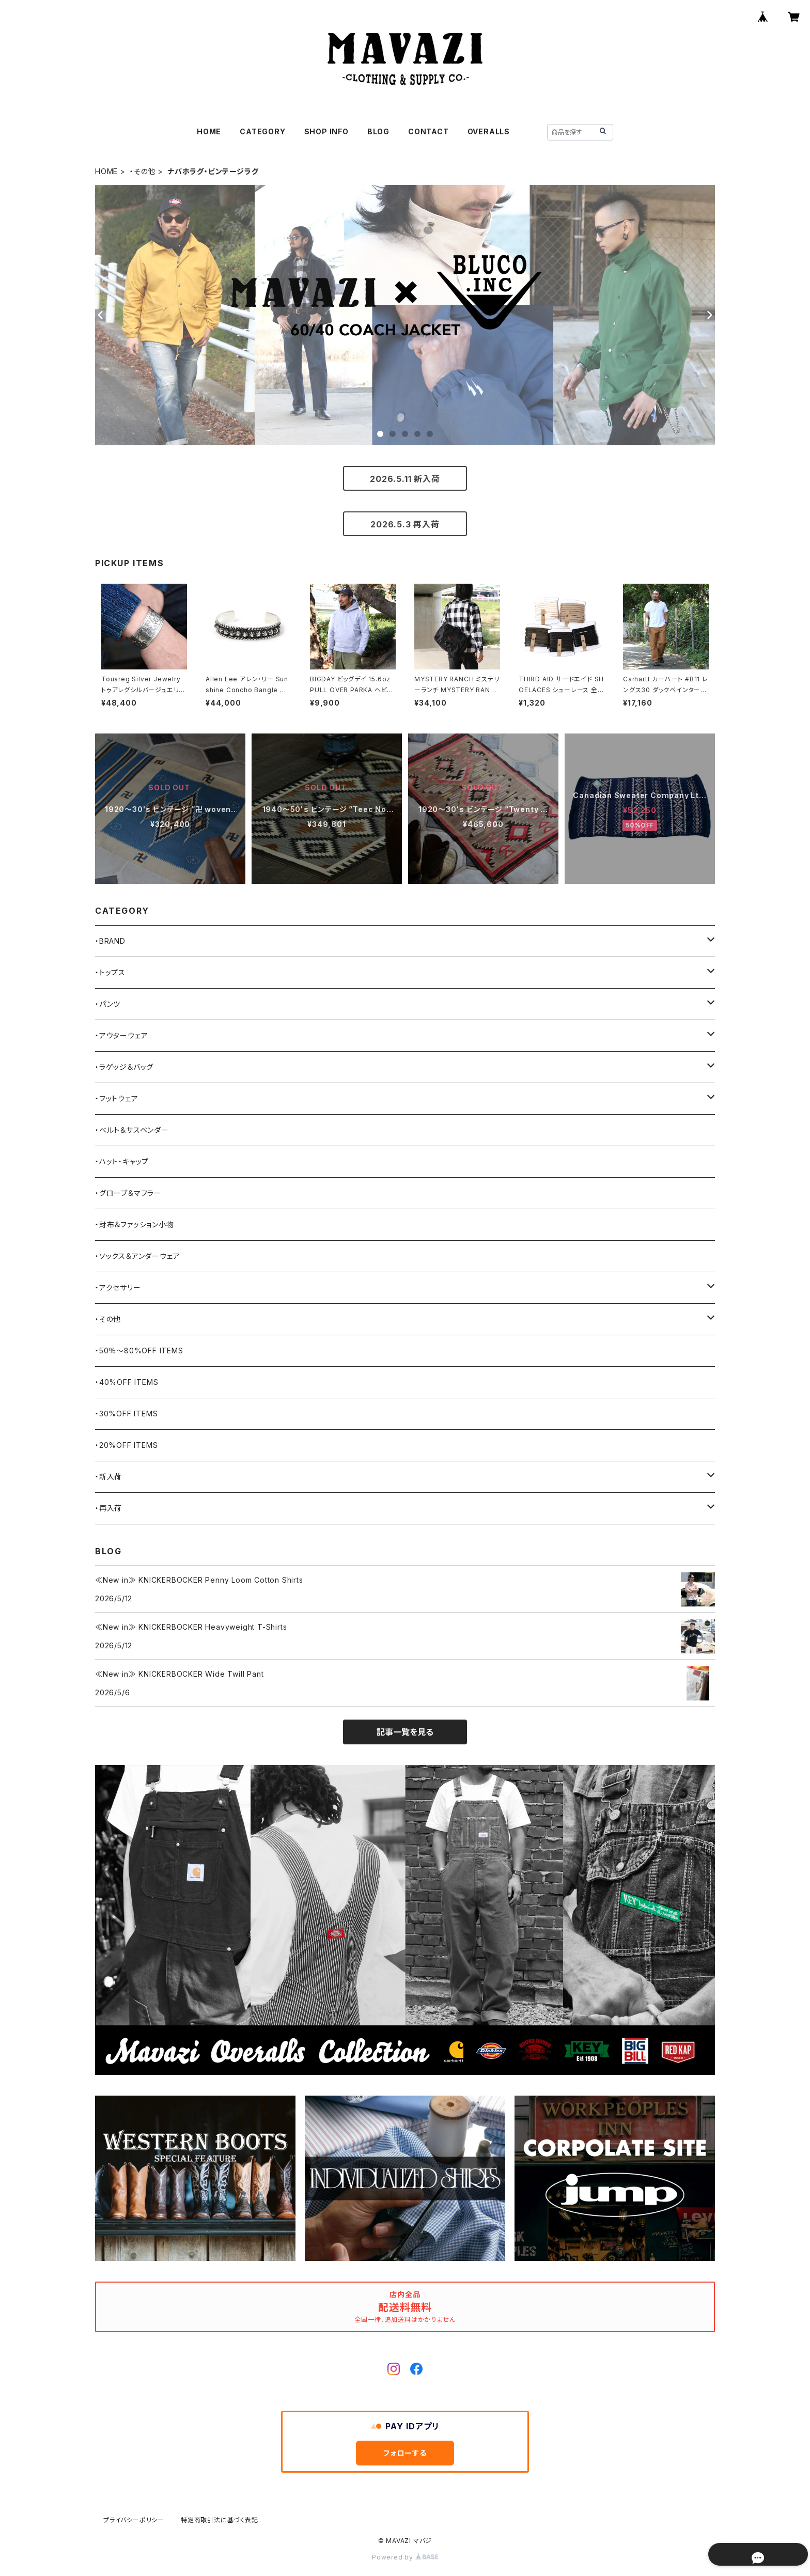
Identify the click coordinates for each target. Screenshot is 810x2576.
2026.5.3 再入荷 (405, 524)
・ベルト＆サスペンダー (132, 1130)
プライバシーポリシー (133, 2520)
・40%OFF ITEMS (126, 1382)
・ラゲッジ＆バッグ (124, 1067)
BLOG (378, 131)
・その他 (142, 171)
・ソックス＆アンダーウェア (137, 1256)
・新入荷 (108, 1476)
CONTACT (428, 131)
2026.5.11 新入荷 (405, 479)
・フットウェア (116, 1098)
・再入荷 (108, 1508)
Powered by (405, 2557)
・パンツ (107, 1004)
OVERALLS (489, 131)
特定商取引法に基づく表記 (219, 2520)
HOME (209, 131)
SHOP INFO (326, 131)
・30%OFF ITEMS (126, 1413)
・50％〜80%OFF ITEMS (139, 1350)
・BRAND (110, 940)
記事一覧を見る (405, 1732)
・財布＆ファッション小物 (134, 1224)
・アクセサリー (118, 1287)
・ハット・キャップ (122, 1161)
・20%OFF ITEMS (126, 1445)
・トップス (110, 972)
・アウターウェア (121, 1035)
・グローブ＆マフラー (128, 1193)
